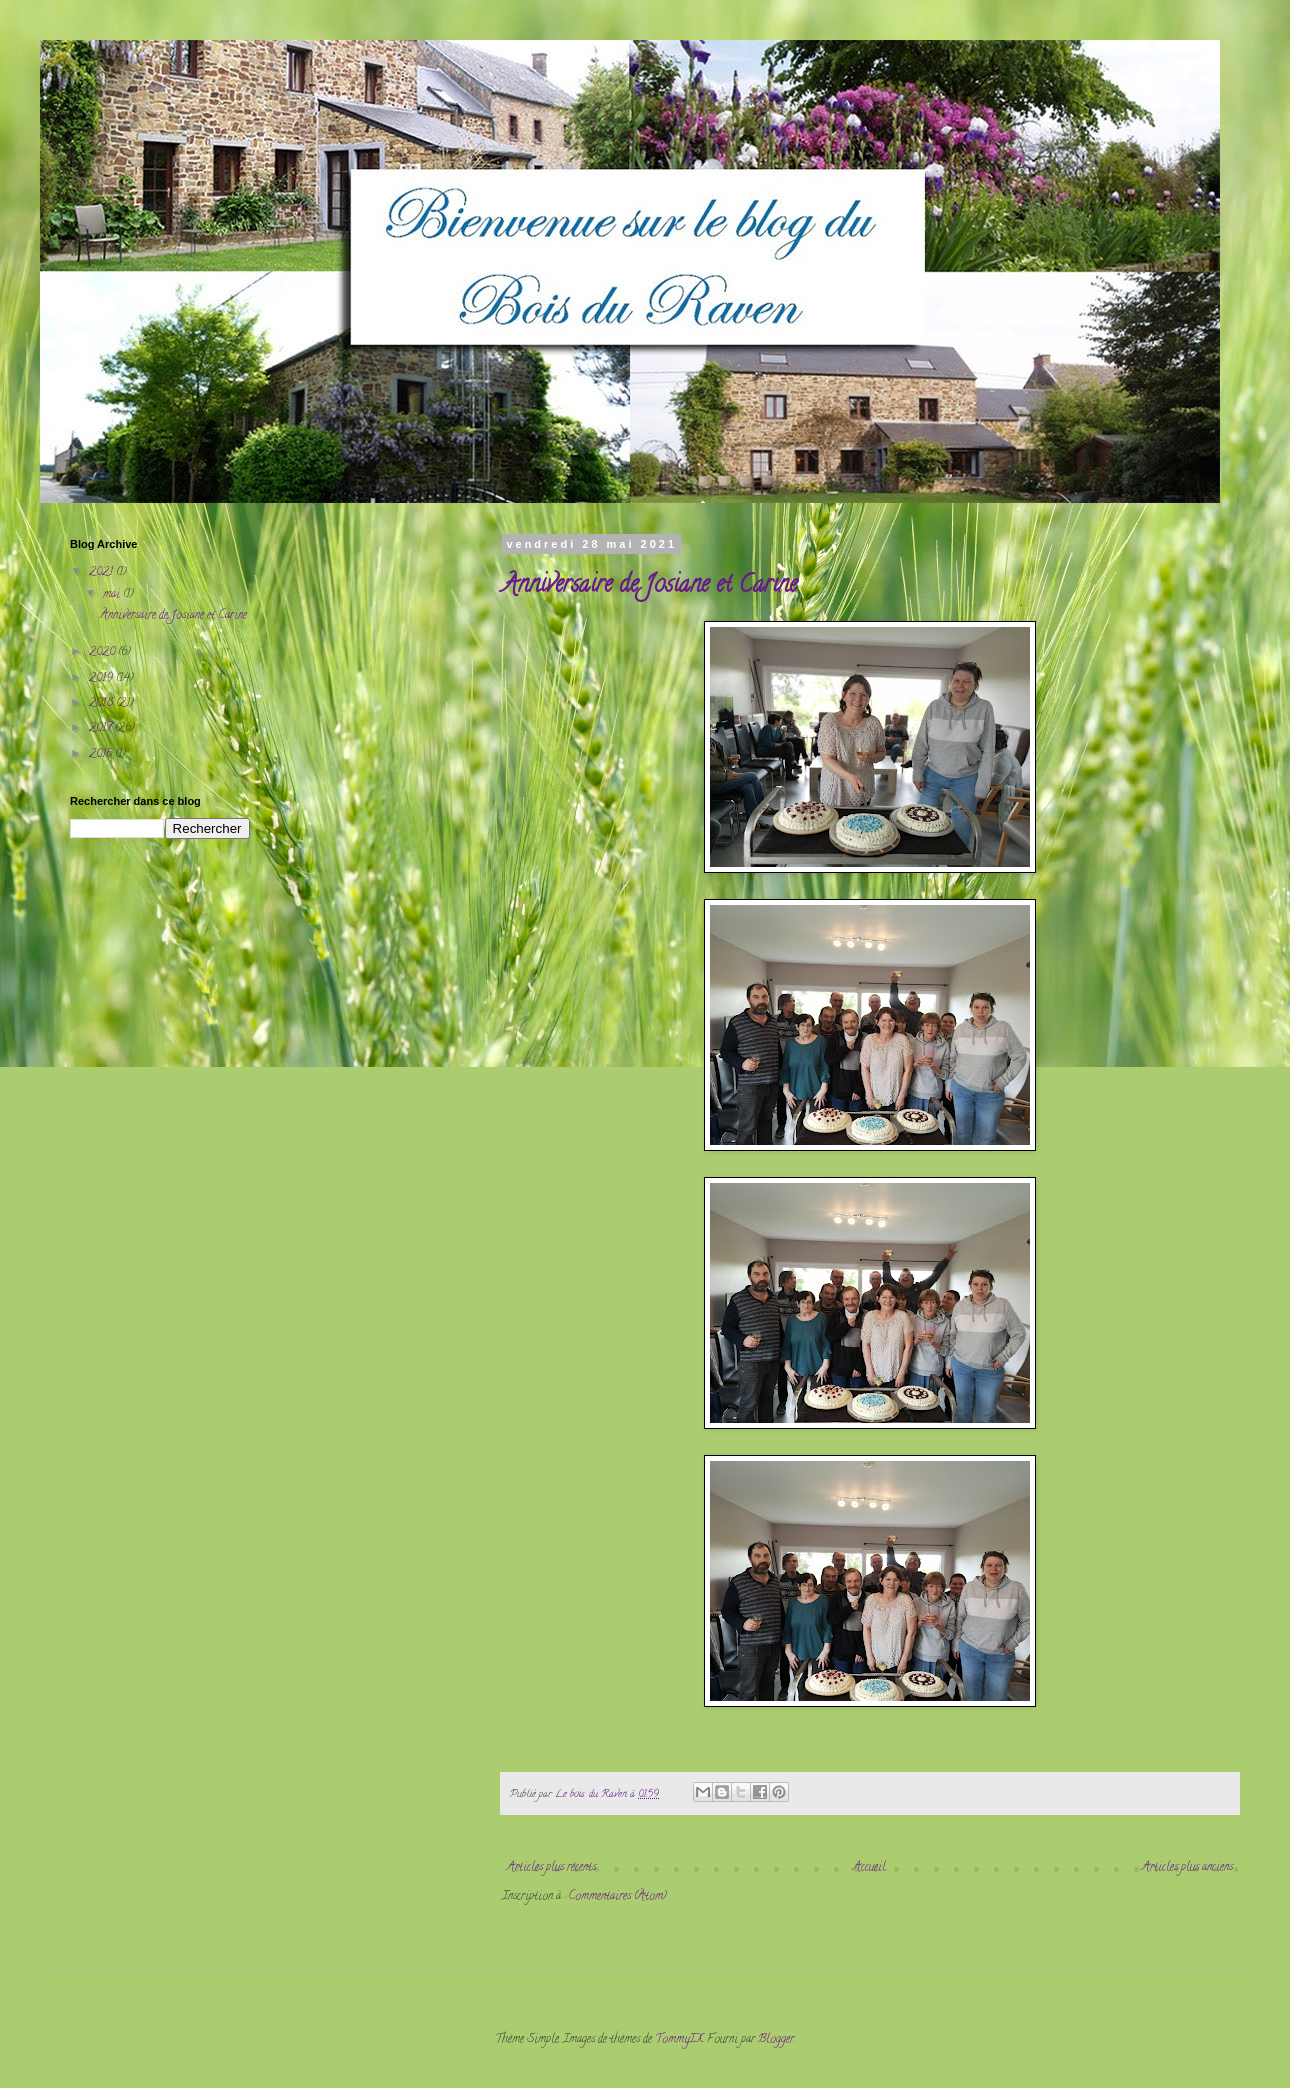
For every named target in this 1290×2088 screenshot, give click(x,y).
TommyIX (679, 2039)
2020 (103, 652)
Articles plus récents (551, 1867)
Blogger (776, 2039)
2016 (102, 754)
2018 (102, 703)
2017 (102, 728)
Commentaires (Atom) (617, 1896)
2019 (102, 678)
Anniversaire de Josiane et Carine (649, 586)
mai (113, 594)
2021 (102, 572)
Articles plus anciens (1187, 1867)
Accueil (869, 1867)
